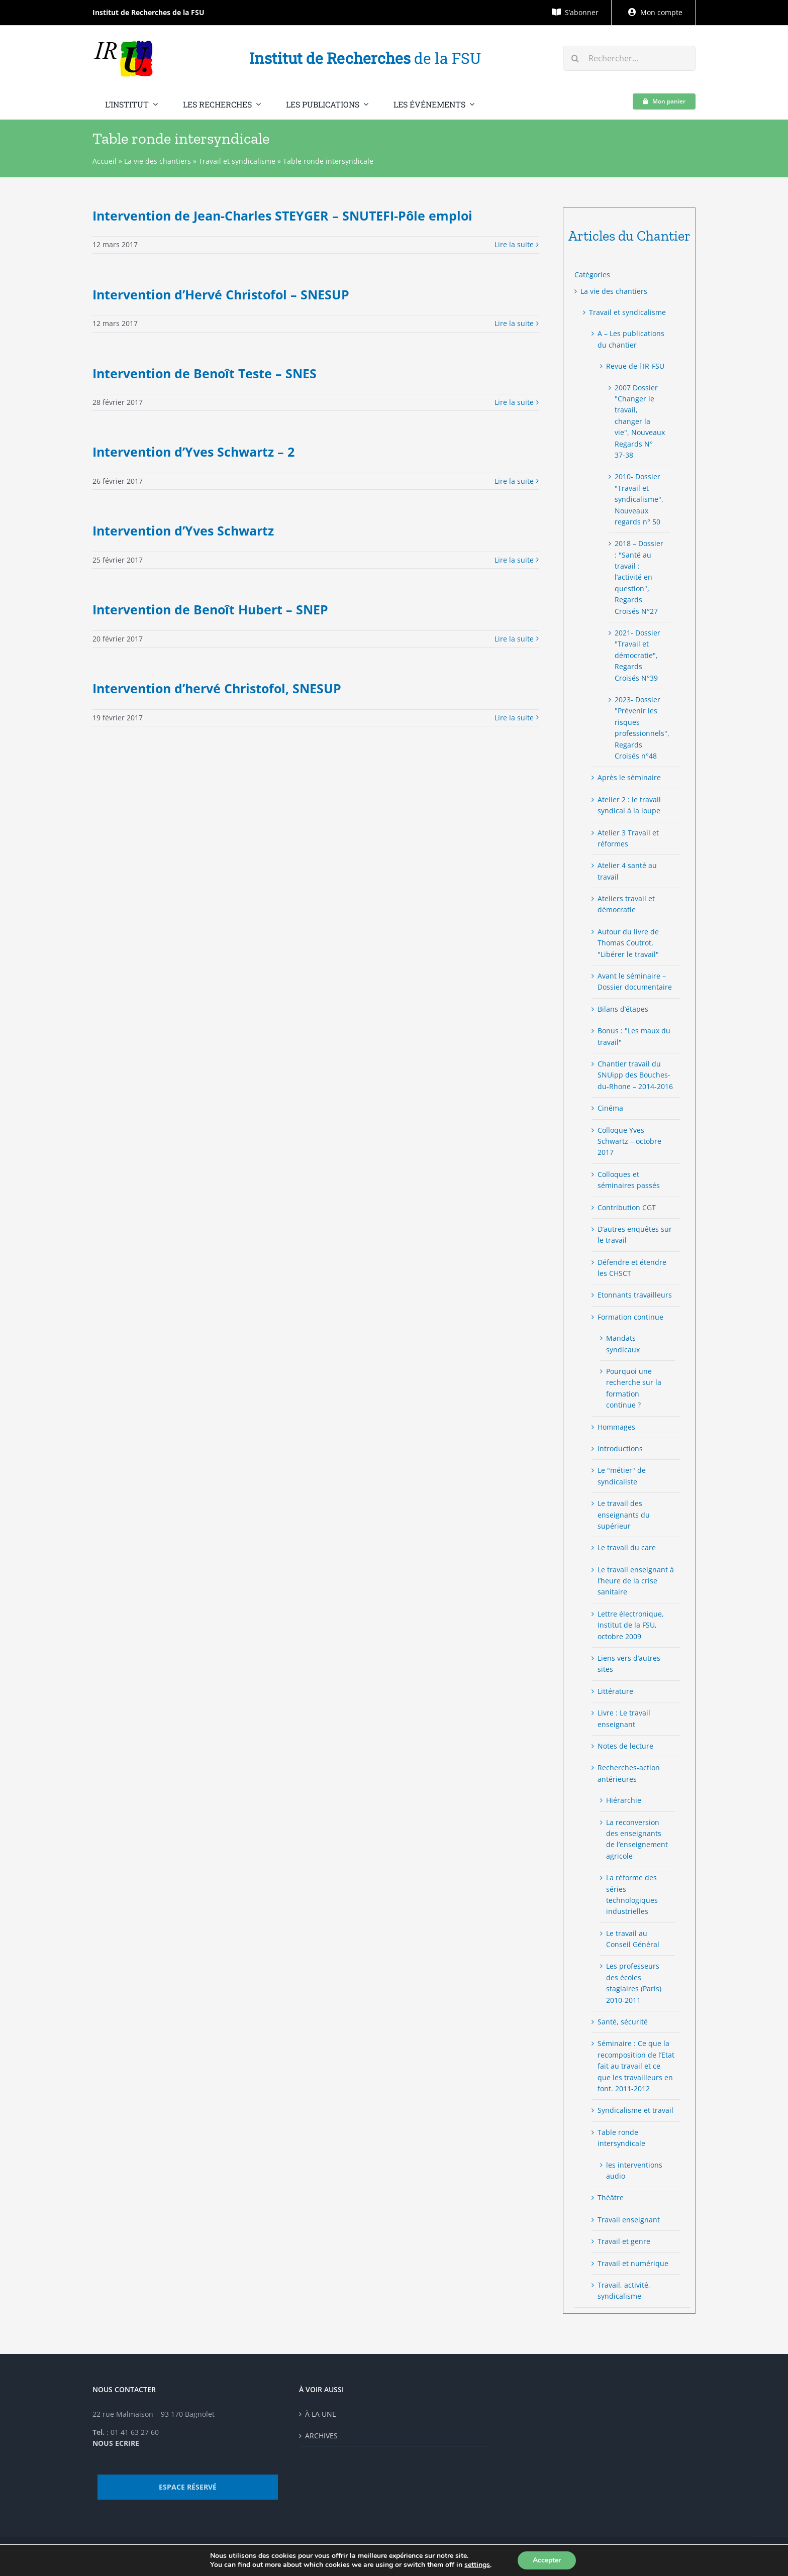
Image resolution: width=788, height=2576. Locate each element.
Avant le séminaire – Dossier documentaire (635, 981)
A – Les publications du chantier (631, 339)
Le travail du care (627, 1547)
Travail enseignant (629, 2219)
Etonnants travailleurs (635, 1295)
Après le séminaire (629, 777)
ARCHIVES (321, 2435)
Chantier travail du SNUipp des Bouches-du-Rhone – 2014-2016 (635, 1075)
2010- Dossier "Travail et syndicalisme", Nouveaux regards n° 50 (639, 499)
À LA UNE (320, 2414)
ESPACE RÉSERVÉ (188, 2487)
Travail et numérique (633, 2263)
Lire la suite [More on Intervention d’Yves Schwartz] (514, 560)
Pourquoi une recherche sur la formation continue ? (633, 1388)
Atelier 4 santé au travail (627, 871)
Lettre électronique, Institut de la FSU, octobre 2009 (631, 1625)
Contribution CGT (627, 1207)
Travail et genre (624, 2241)
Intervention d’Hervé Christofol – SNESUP (220, 294)
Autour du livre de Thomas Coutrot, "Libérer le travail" (628, 943)
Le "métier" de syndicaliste (622, 1475)
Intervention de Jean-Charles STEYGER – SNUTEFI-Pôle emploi (282, 215)
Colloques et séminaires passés (629, 1179)
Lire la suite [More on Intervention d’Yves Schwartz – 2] (514, 481)
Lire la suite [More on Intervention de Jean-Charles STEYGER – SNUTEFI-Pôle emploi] (514, 244)
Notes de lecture (625, 1746)
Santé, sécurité (623, 2021)
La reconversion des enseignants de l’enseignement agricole (637, 1839)
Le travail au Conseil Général (632, 1938)
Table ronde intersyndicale (621, 2137)
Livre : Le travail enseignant (624, 1718)
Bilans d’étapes (623, 1009)
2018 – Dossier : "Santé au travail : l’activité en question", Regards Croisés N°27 (639, 577)
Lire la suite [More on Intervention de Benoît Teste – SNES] (514, 402)
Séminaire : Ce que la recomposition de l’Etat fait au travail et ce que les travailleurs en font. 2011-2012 (636, 2065)
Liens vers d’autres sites (629, 1663)
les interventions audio (634, 2170)
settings (477, 2564)
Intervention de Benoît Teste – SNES (204, 373)
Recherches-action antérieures (629, 1773)
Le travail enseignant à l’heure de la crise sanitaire (636, 1581)
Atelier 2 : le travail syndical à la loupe (629, 805)
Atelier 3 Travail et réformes (628, 838)
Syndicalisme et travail (635, 2110)
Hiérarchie (623, 1800)
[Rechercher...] (629, 58)
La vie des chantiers (157, 161)
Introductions (620, 1448)
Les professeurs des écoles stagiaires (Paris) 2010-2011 (633, 1982)
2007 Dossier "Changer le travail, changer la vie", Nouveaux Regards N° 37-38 (640, 421)
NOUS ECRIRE (115, 2443)
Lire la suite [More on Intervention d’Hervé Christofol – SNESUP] (514, 323)
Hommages (616, 1427)
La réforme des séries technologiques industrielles (632, 1894)
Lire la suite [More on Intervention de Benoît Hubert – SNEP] (514, 638)
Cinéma (610, 1108)
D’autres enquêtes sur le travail (635, 1234)
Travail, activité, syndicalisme (624, 2290)
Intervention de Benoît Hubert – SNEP (210, 609)
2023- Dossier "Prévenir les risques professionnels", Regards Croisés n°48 (640, 728)
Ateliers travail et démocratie (626, 904)
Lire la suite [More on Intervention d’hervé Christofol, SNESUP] (514, 717)
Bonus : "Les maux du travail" (634, 1036)
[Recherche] (575, 58)
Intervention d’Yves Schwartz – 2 (193, 451)
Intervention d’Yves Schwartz (183, 530)
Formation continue (630, 1317)
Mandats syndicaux (623, 1343)
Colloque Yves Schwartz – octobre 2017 (629, 1141)
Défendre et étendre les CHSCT (632, 1267)
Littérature (615, 1691)
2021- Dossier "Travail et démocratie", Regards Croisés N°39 (637, 655)
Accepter (547, 2560)
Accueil (104, 161)
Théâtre (611, 2197)
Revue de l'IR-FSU (635, 366)
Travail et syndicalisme (237, 161)
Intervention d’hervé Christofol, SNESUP (216, 688)
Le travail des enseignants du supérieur (624, 1514)
